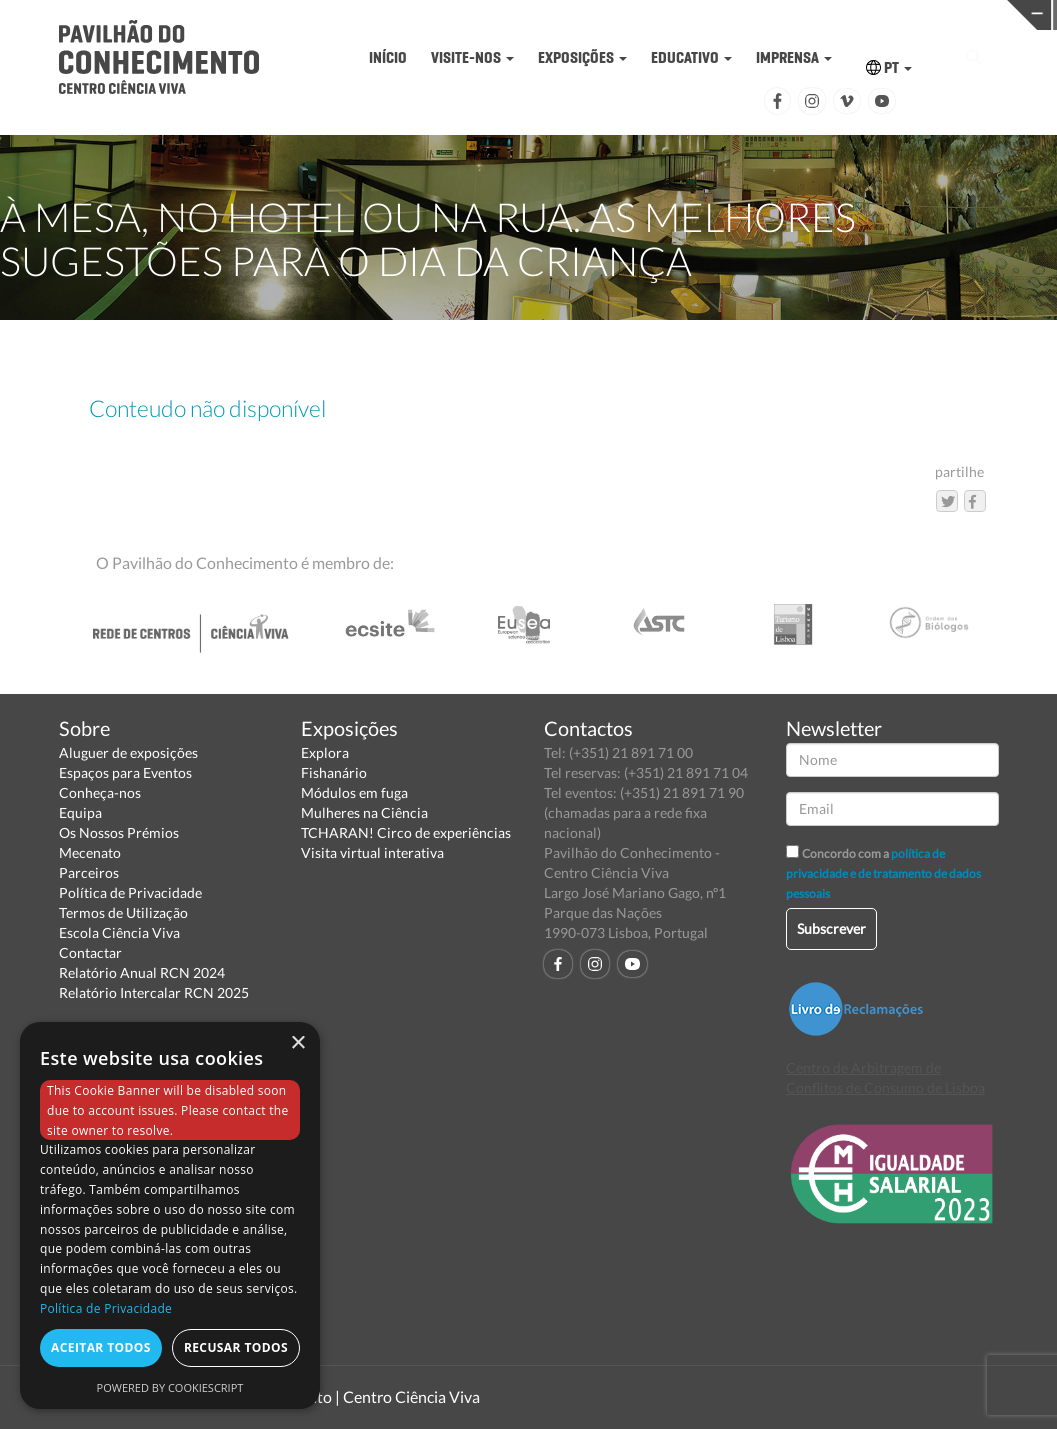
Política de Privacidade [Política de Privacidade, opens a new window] (106, 1308)
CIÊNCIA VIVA (736, 13)
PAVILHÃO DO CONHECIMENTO (507, 15)
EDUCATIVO (691, 57)
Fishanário (334, 772)
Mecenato (90, 852)
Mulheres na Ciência (364, 812)
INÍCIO (388, 57)
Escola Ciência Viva (119, 932)
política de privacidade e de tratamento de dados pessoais (883, 873)
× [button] (297, 1043)
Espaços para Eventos (125, 772)
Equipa (80, 812)
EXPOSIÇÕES (582, 57)
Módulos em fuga (354, 792)
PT (889, 67)
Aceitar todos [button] (101, 1347)
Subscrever (831, 928)
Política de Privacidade (130, 892)
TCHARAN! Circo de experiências (406, 832)
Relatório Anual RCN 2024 (142, 972)
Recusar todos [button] (236, 1347)
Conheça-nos (100, 792)
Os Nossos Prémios (119, 832)
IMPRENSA (794, 57)
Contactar (90, 952)
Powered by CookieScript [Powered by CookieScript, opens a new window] (170, 1387)
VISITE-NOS (472, 57)
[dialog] (170, 1215)
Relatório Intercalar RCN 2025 (154, 992)
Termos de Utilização (123, 912)
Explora (325, 752)
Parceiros (89, 872)
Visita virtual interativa (372, 852)
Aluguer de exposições (128, 752)
